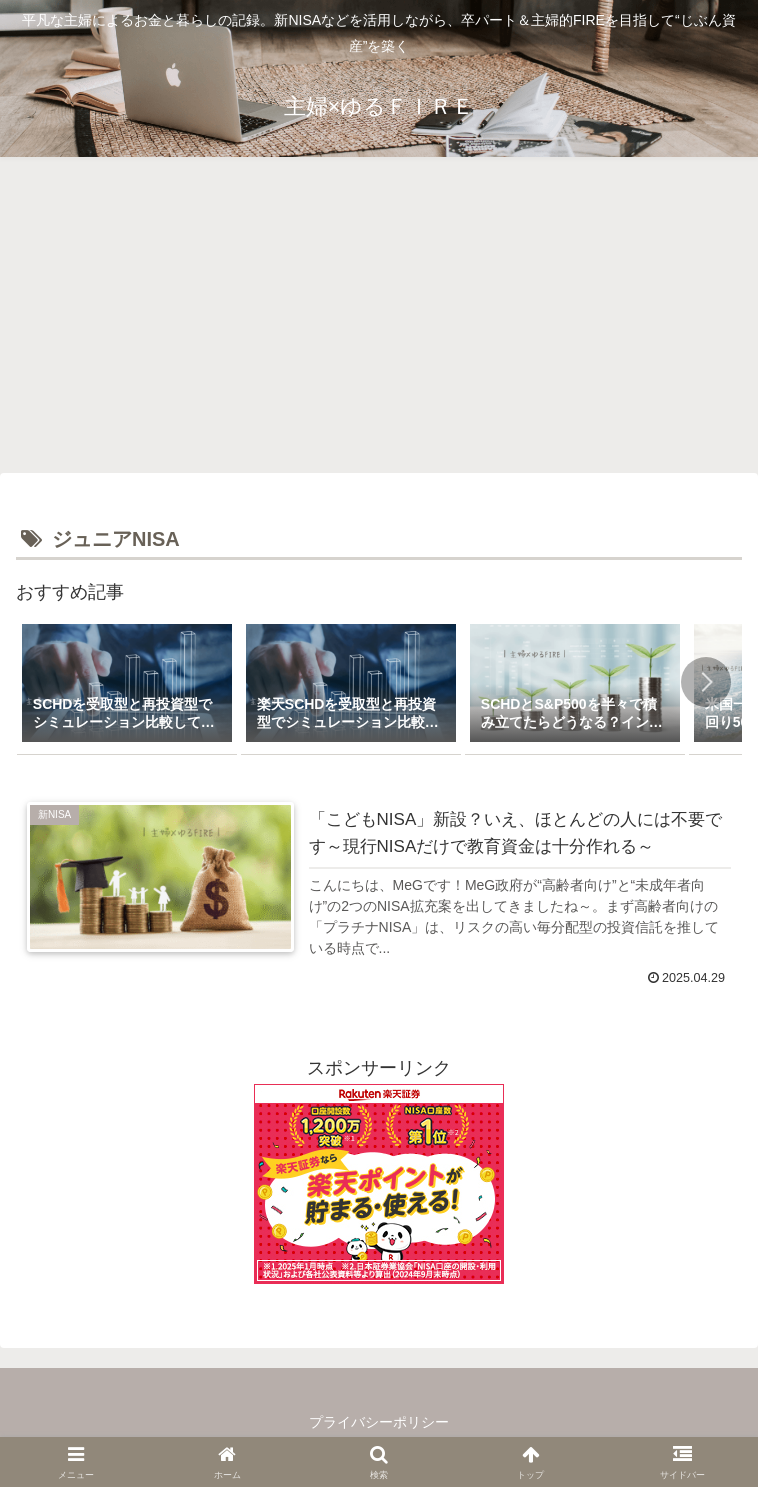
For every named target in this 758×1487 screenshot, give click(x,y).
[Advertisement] (379, 321)
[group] (127, 685)
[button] (706, 682)
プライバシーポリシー (379, 1422)
